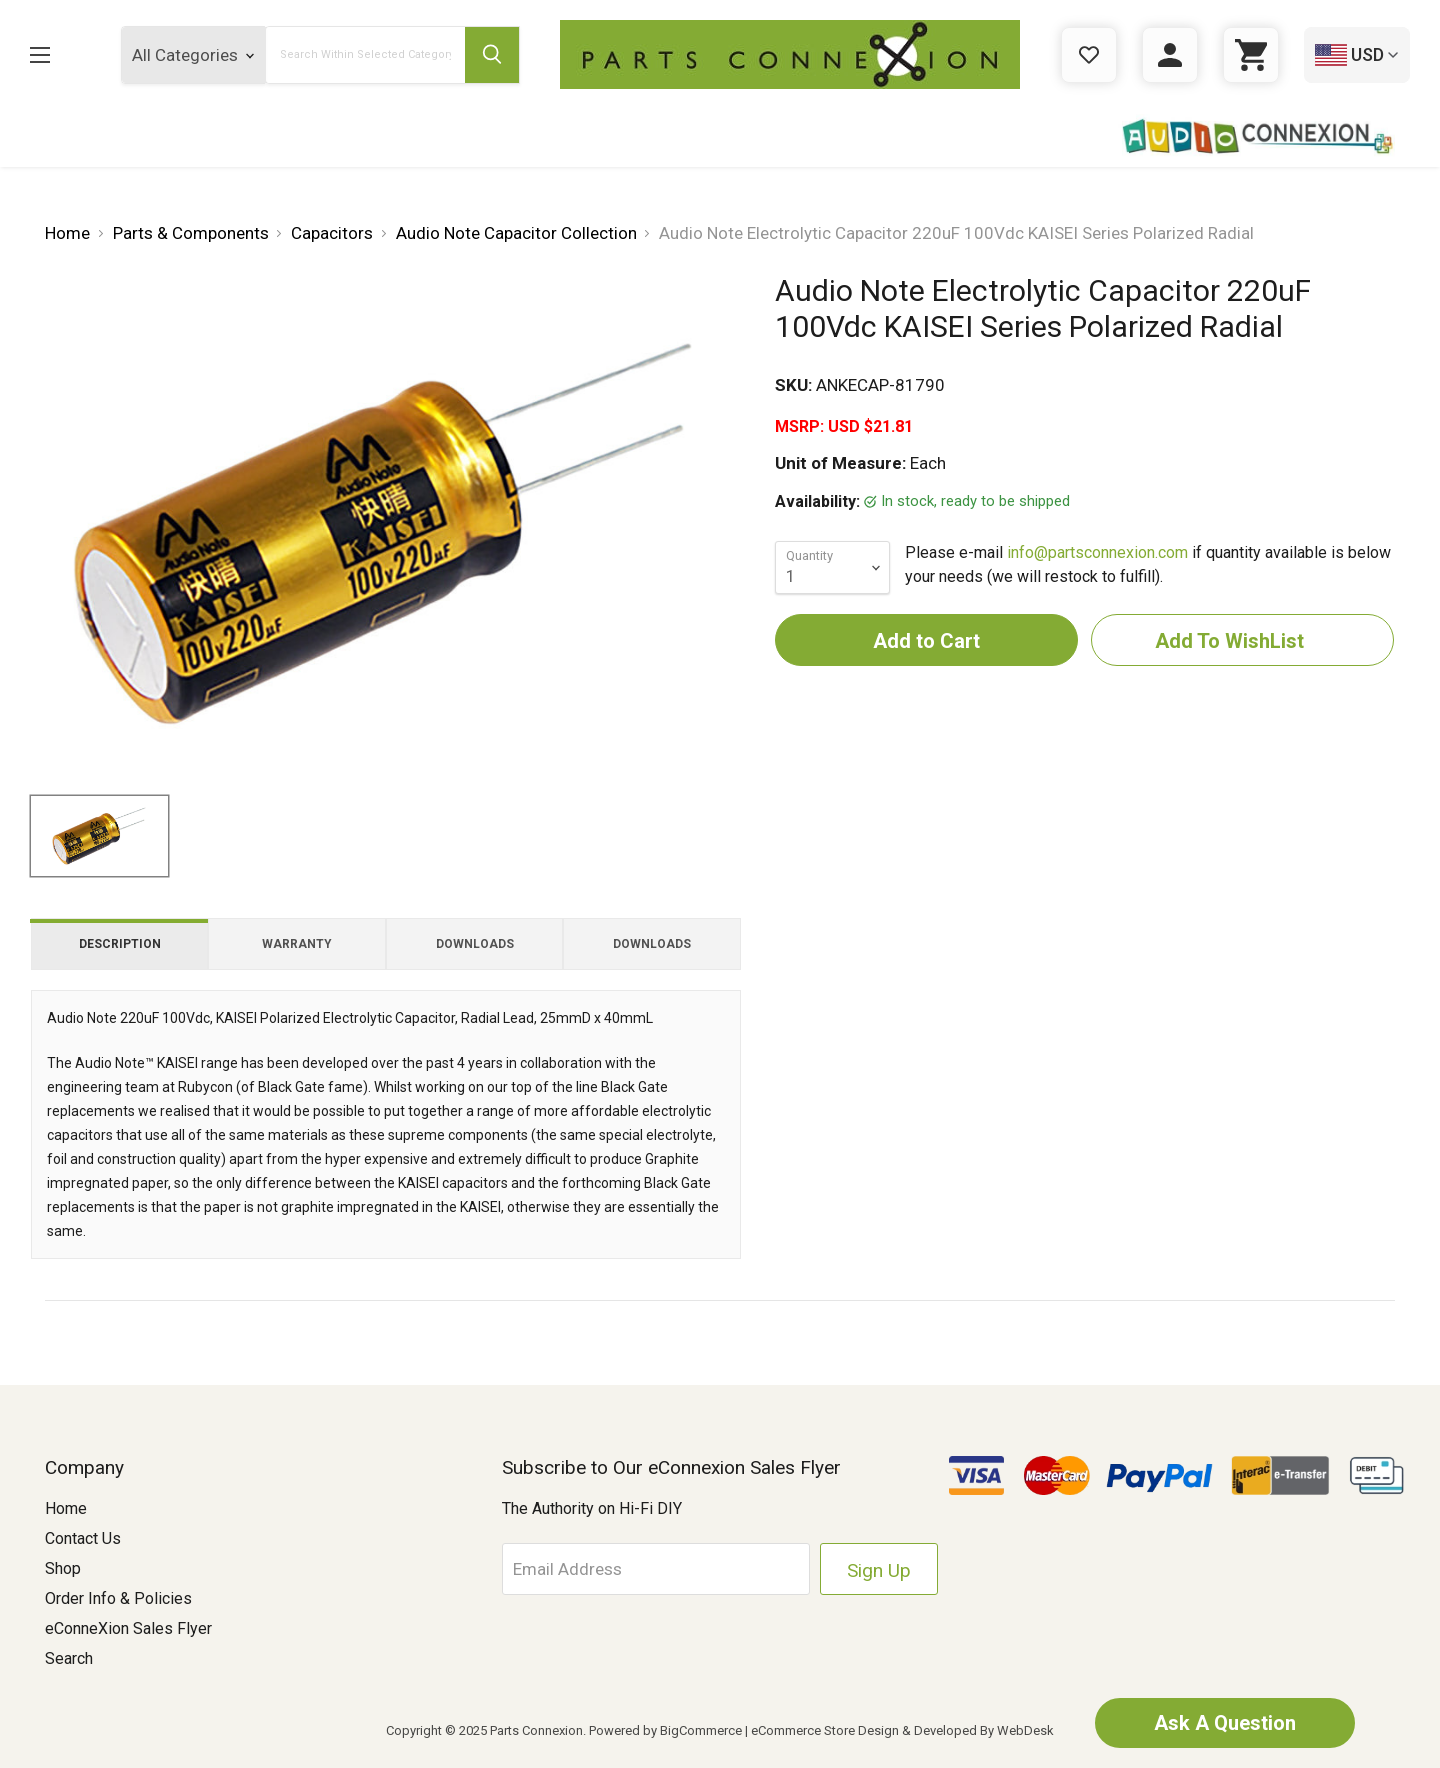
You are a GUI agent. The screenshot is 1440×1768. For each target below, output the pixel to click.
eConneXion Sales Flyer (128, 1628)
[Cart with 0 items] (1251, 55)
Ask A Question (1225, 1723)
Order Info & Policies (118, 1598)
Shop (63, 1568)
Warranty (297, 944)
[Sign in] (1170, 55)
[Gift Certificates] (1089, 55)
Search (69, 1658)
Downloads (475, 944)
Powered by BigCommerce (665, 1730)
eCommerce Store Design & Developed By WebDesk (902, 1730)
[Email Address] (656, 1569)
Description (120, 944)
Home (66, 1508)
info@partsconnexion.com (1097, 552)
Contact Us (83, 1538)
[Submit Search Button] (492, 55)
